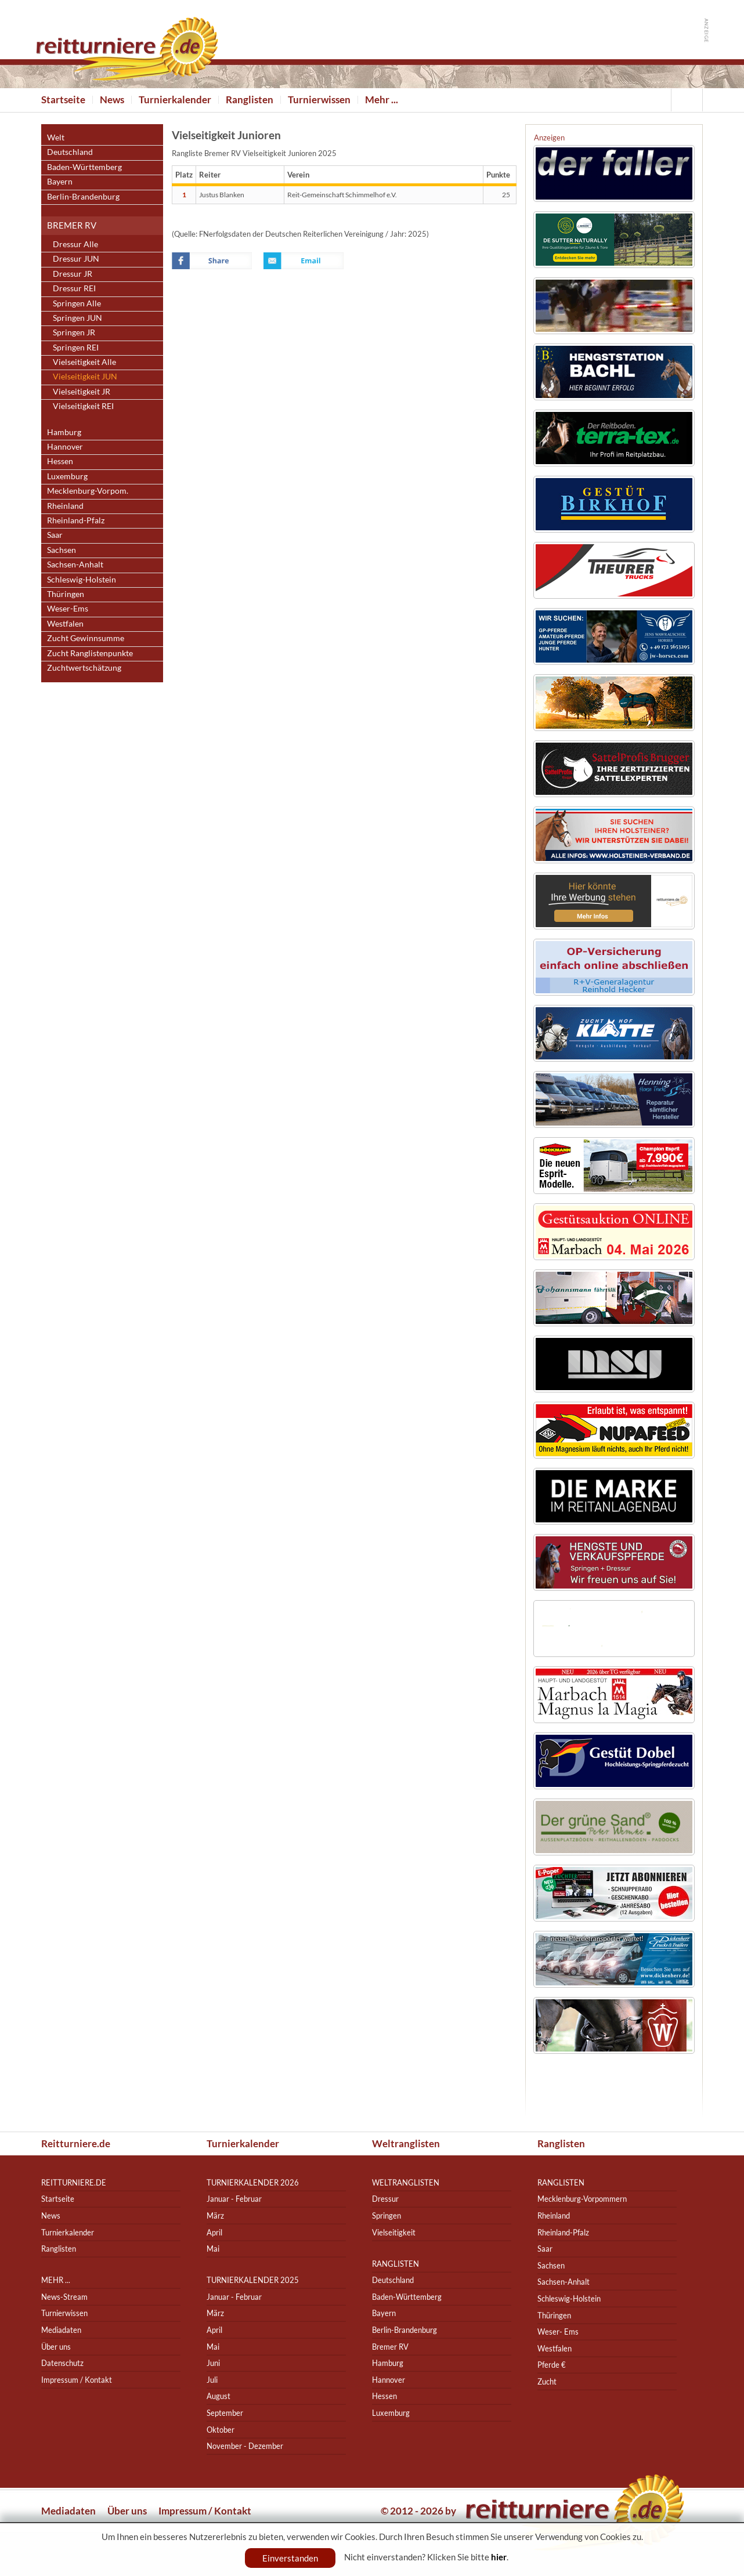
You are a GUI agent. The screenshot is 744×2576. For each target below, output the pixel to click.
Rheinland (65, 506)
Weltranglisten (406, 2143)
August (218, 2396)
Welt (55, 137)
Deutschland (70, 152)
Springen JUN (77, 318)
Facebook (212, 260)
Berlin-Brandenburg (83, 196)
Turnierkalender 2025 (253, 2280)
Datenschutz (62, 2363)
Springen (386, 2215)
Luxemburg (67, 476)
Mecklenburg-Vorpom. (87, 490)
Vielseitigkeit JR (81, 391)
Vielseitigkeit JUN (85, 376)
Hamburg (64, 432)
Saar (55, 535)
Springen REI (76, 347)
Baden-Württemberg (84, 167)
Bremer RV (71, 225)
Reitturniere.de (75, 2143)
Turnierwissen (319, 100)
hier (499, 2557)
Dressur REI (74, 288)
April (214, 2232)
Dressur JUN (76, 258)
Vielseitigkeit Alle (84, 362)
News (112, 100)
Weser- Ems (558, 2331)
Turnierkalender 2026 (253, 2182)
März (215, 2215)
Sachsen (61, 550)
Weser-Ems (67, 608)
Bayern (60, 181)
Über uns (56, 2346)
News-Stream (64, 2297)
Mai (213, 2248)
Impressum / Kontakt (76, 2380)
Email (303, 260)
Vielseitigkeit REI (83, 406)
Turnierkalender (175, 100)
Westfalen (65, 623)
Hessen (60, 461)
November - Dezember (245, 2446)
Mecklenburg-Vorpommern (582, 2199)
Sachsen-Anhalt (75, 564)
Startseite (63, 100)
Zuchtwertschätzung (84, 667)
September (225, 2413)
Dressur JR (72, 273)
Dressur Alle (75, 244)
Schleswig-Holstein (81, 579)
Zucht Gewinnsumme (85, 638)
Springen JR (74, 332)
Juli (212, 2380)
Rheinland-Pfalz (75, 520)
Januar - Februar (234, 2199)
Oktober (220, 2429)
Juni (213, 2363)
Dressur (385, 2199)
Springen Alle (77, 303)
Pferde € (551, 2365)
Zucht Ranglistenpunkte (90, 653)
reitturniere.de (73, 2182)
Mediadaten (61, 2330)
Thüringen (65, 594)
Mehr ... (381, 100)
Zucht (547, 2381)
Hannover (65, 446)
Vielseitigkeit (394, 2232)
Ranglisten (249, 100)
